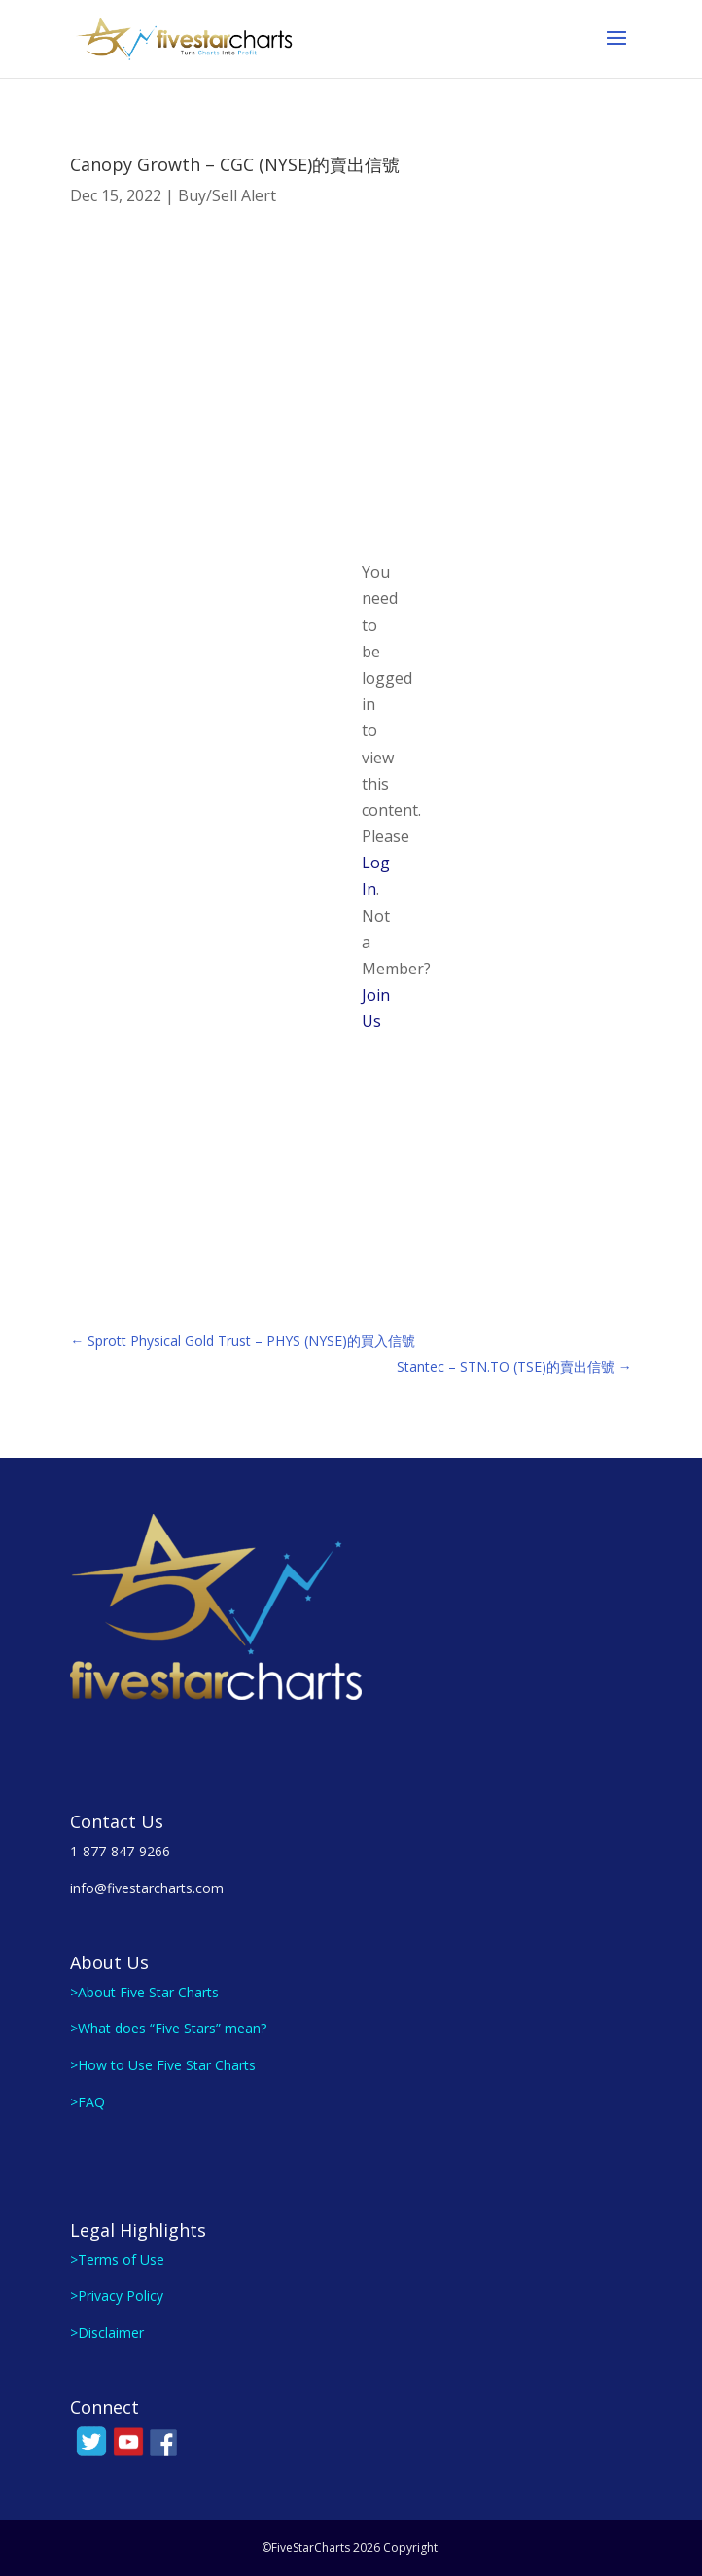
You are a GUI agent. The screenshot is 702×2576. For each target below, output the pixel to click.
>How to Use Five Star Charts (163, 2065)
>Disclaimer (107, 2332)
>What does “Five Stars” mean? (168, 2028)
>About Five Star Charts (144, 1992)
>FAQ (87, 2102)
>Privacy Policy (116, 2295)
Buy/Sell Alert (227, 195)
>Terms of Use (117, 2259)
